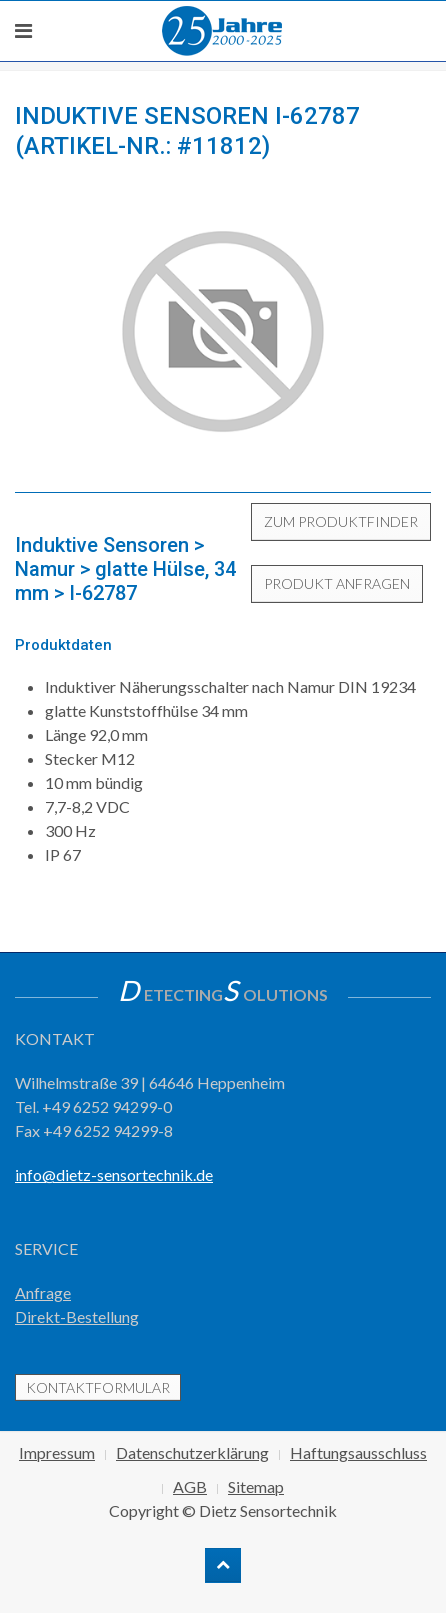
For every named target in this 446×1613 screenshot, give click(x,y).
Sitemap (256, 1486)
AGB (190, 1486)
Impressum (57, 1452)
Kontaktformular (98, 1387)
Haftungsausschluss (358, 1452)
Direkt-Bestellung (77, 1316)
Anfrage (43, 1292)
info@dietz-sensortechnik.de (114, 1174)
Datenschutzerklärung (192, 1452)
